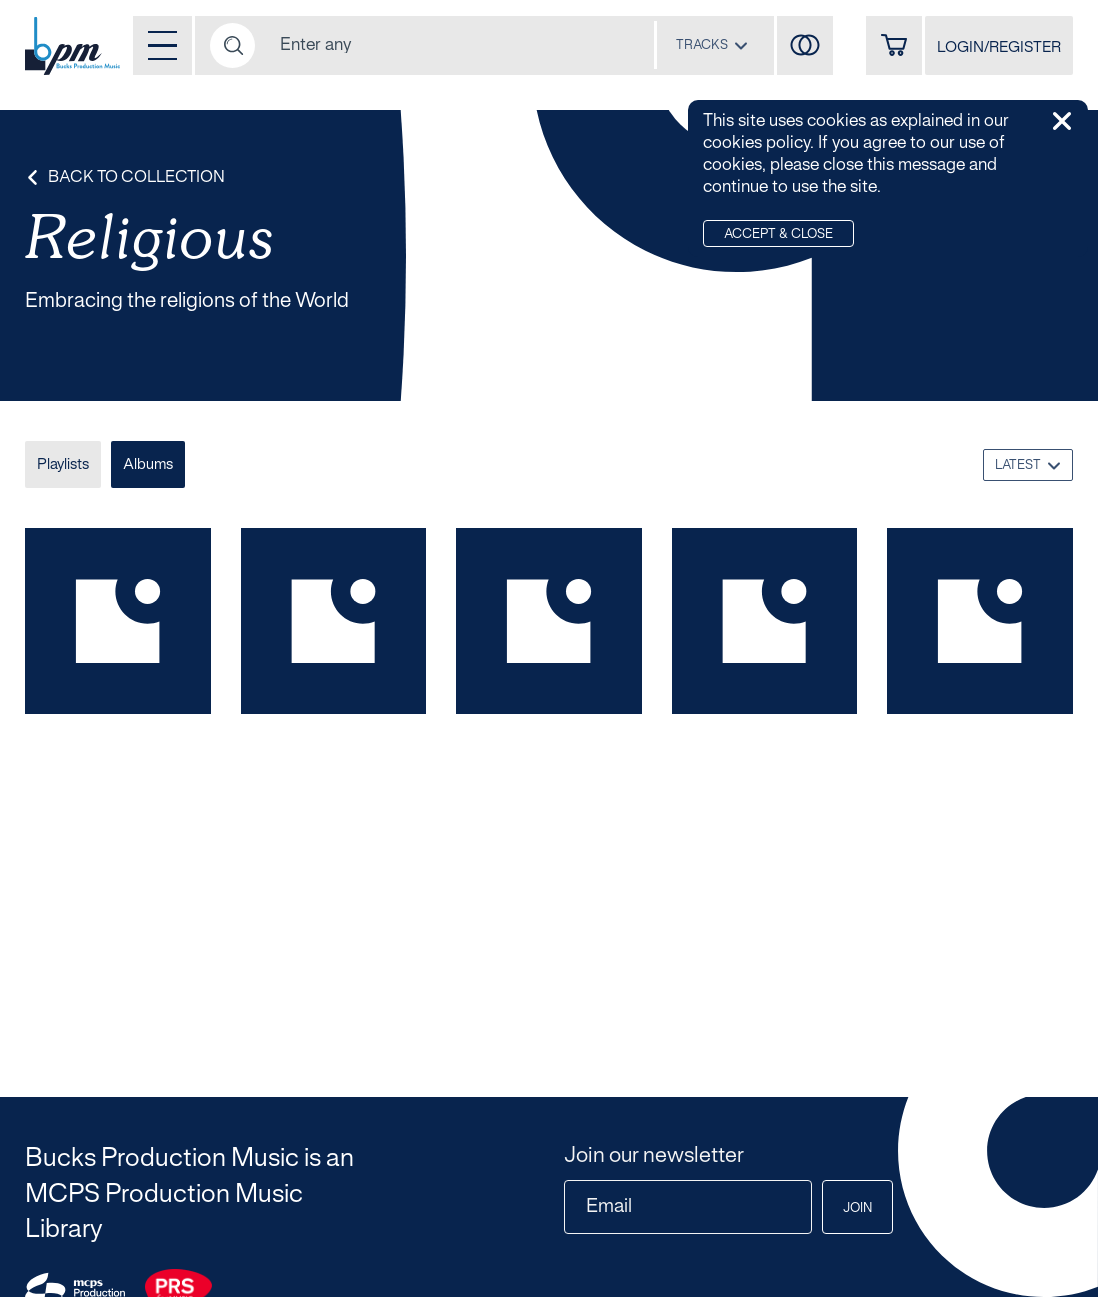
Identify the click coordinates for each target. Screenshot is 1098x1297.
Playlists (63, 465)
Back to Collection (125, 177)
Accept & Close (778, 235)
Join (857, 1209)
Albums (148, 465)
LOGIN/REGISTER (999, 48)
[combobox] (712, 45)
